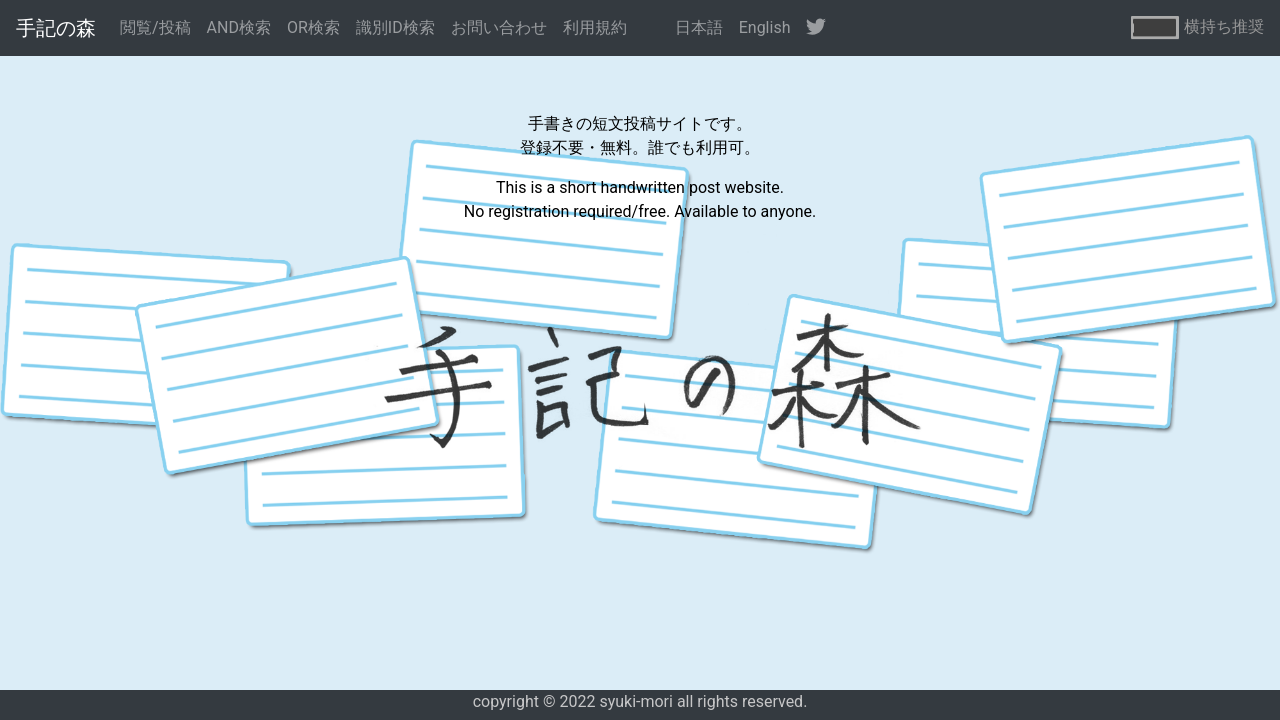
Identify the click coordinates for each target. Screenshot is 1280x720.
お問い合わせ (499, 27)
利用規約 (595, 27)
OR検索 (313, 27)
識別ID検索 (395, 27)
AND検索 (239, 27)
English (765, 27)
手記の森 (56, 28)
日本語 (699, 27)
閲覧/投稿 (155, 27)
